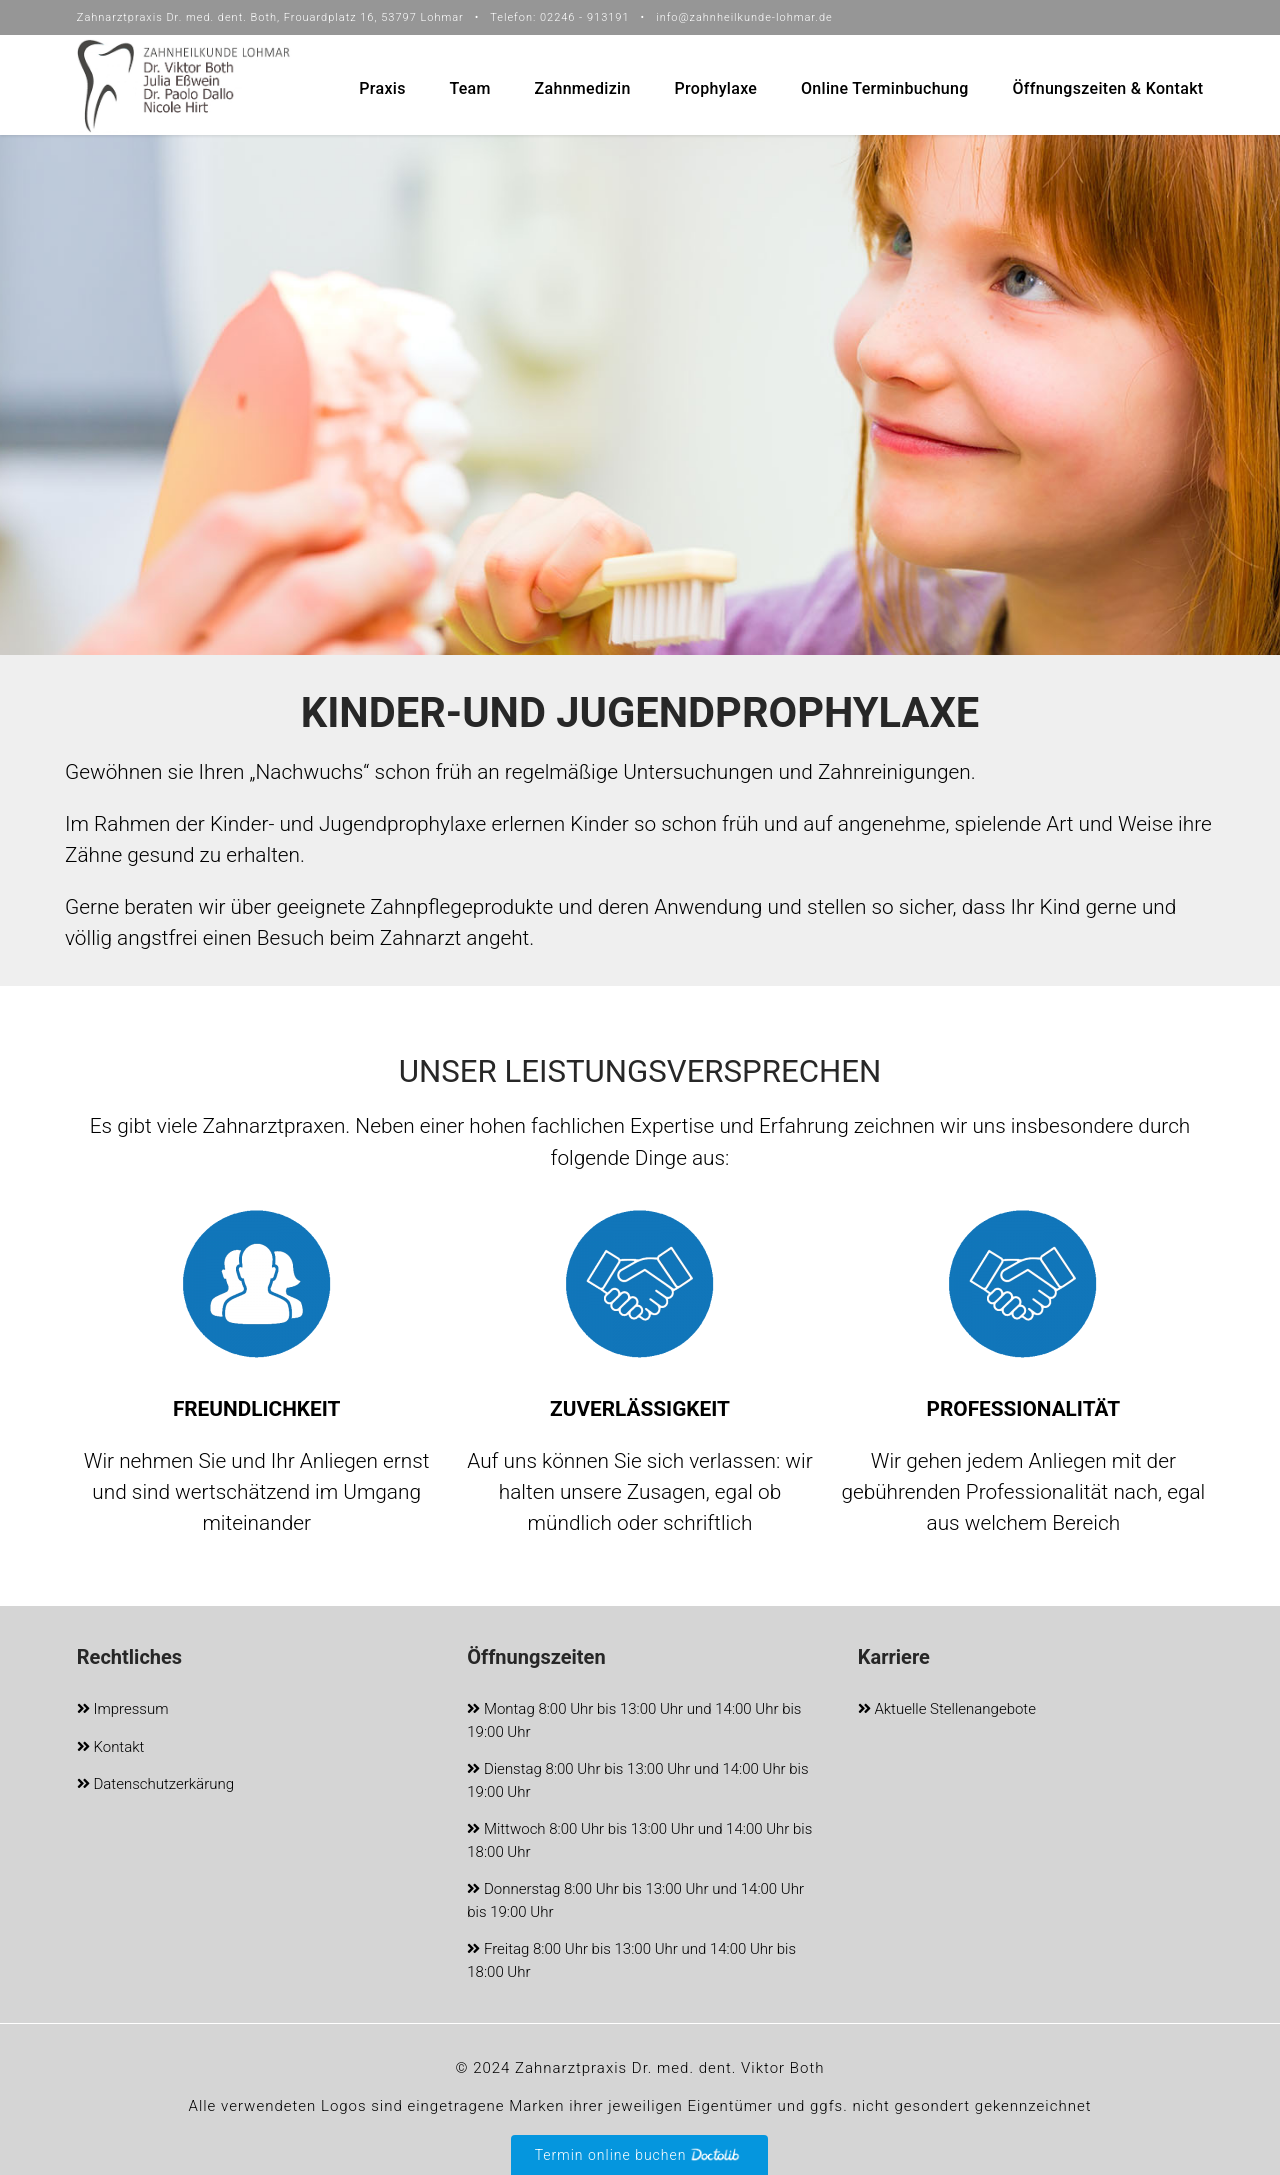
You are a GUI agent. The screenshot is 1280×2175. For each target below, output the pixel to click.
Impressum (123, 1710)
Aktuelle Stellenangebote (947, 1710)
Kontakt (111, 1748)
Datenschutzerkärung (155, 1785)
